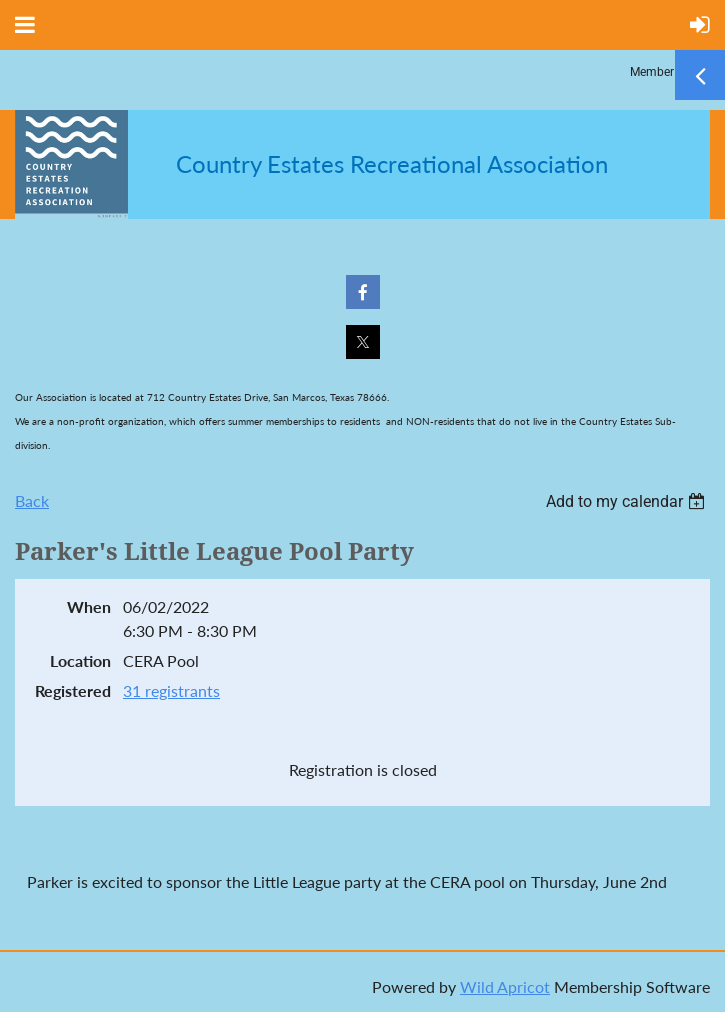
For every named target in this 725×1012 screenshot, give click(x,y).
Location (80, 660)
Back (32, 500)
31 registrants (171, 690)
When (89, 606)
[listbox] (628, 501)
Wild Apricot (505, 986)
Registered (73, 690)
